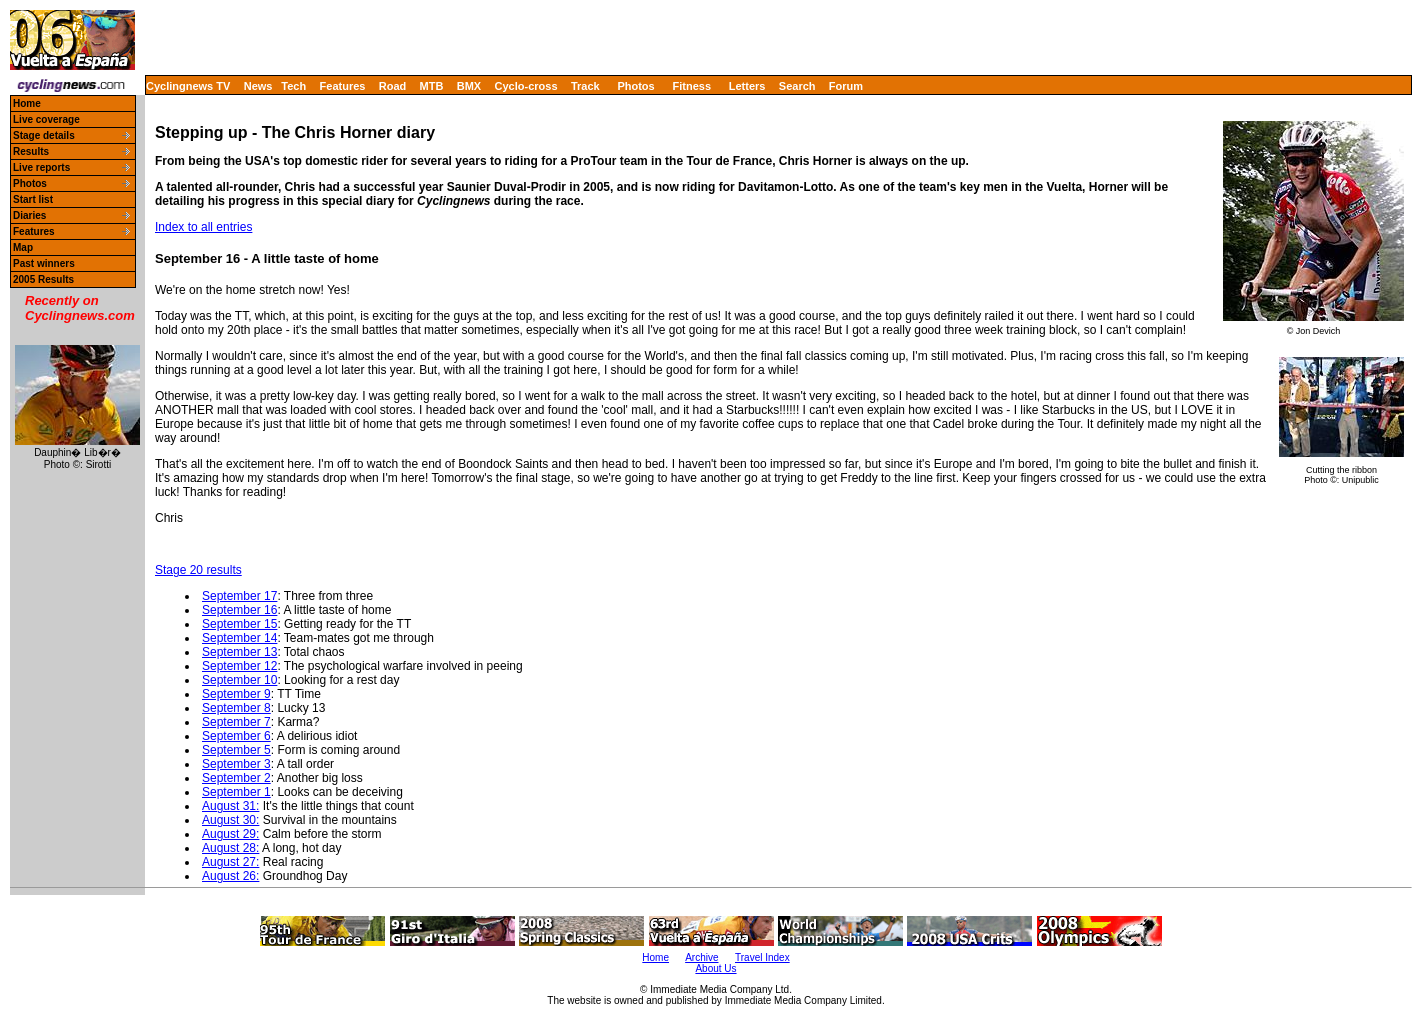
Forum (846, 86)
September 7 (236, 722)
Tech (293, 86)
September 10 (239, 680)
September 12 (239, 666)
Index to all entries (203, 227)
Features (343, 86)
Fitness (691, 86)
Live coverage (46, 119)
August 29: (230, 834)
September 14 (239, 638)
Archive (701, 957)
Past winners (44, 263)
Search (797, 86)
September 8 (236, 708)
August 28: (230, 848)
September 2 (236, 778)
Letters (747, 86)
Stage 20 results (198, 570)
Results (31, 151)
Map (23, 247)
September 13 (239, 652)
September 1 (236, 792)
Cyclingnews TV (188, 86)
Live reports (41, 167)
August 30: (230, 820)
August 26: (230, 876)
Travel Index (762, 957)
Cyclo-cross (526, 86)
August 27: (230, 862)
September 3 (236, 764)
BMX (469, 86)
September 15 (239, 624)
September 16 (239, 610)
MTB (432, 86)
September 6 (236, 736)
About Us (715, 968)
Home (27, 103)
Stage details (44, 135)
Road (393, 86)
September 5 (236, 750)
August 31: (230, 806)
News (258, 86)
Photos (635, 86)
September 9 (236, 694)
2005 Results (43, 279)
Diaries (29, 215)
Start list (33, 199)
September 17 (239, 596)
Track (585, 86)
